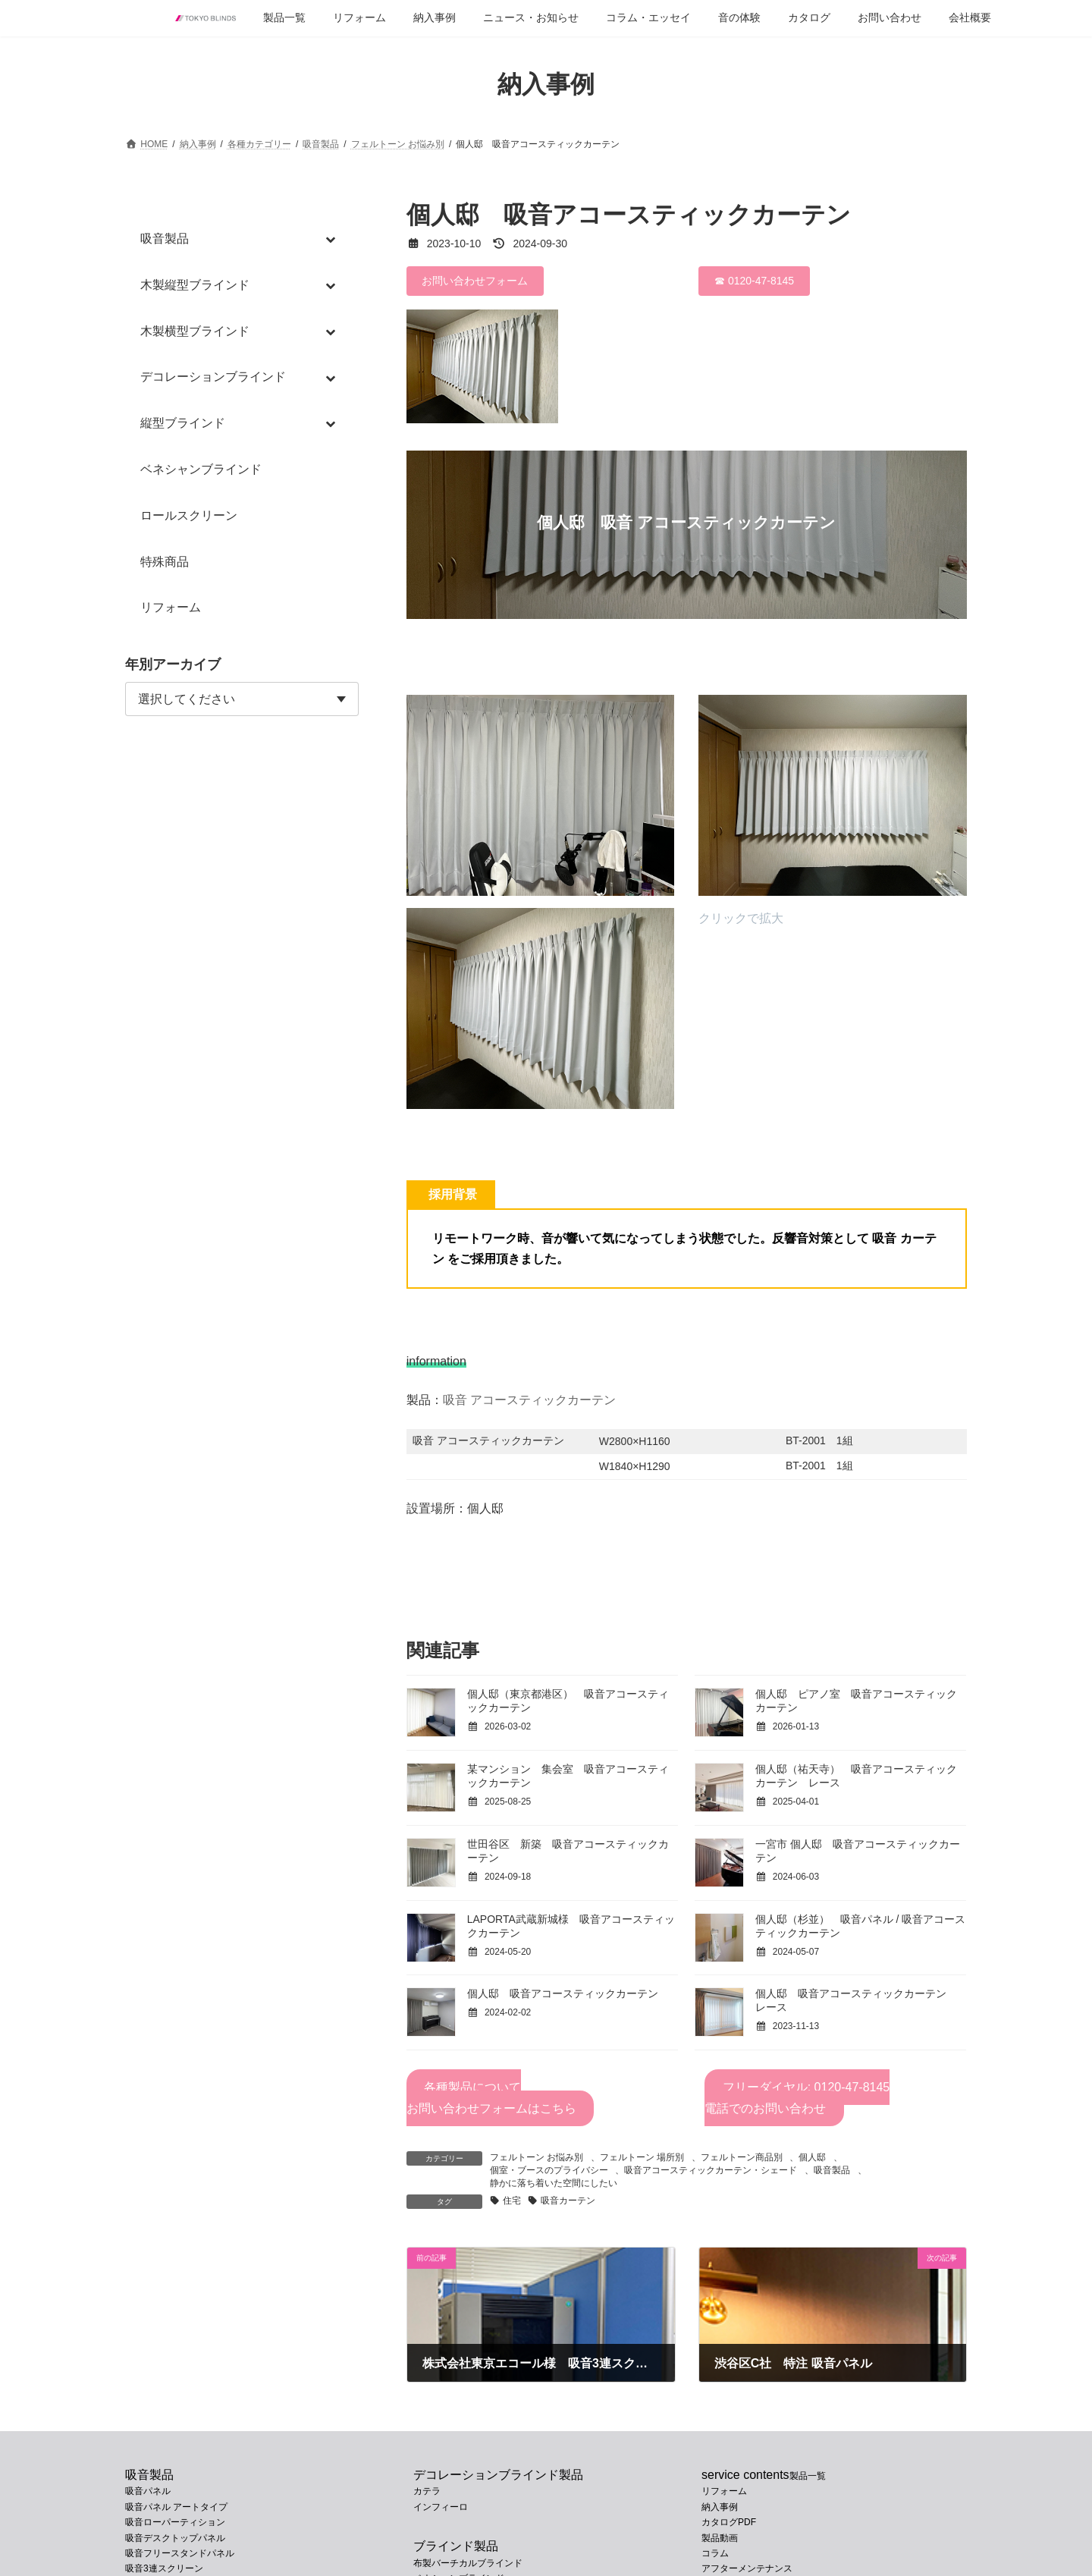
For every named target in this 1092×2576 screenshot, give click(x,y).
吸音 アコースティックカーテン (529, 1399)
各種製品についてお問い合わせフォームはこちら (491, 2098)
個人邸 (812, 2157)
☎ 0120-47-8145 (754, 281)
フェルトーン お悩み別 (536, 2157)
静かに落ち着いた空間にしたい (553, 2183)
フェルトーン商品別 (742, 2157)
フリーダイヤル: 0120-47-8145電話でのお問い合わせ (797, 2098)
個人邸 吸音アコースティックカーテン (562, 1993)
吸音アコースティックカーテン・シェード (710, 2170)
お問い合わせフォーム (475, 281)
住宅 (512, 2200)
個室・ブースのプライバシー (549, 2170)
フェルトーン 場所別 (642, 2157)
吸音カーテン (568, 2200)
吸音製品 (832, 2170)
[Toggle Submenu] (332, 239)
